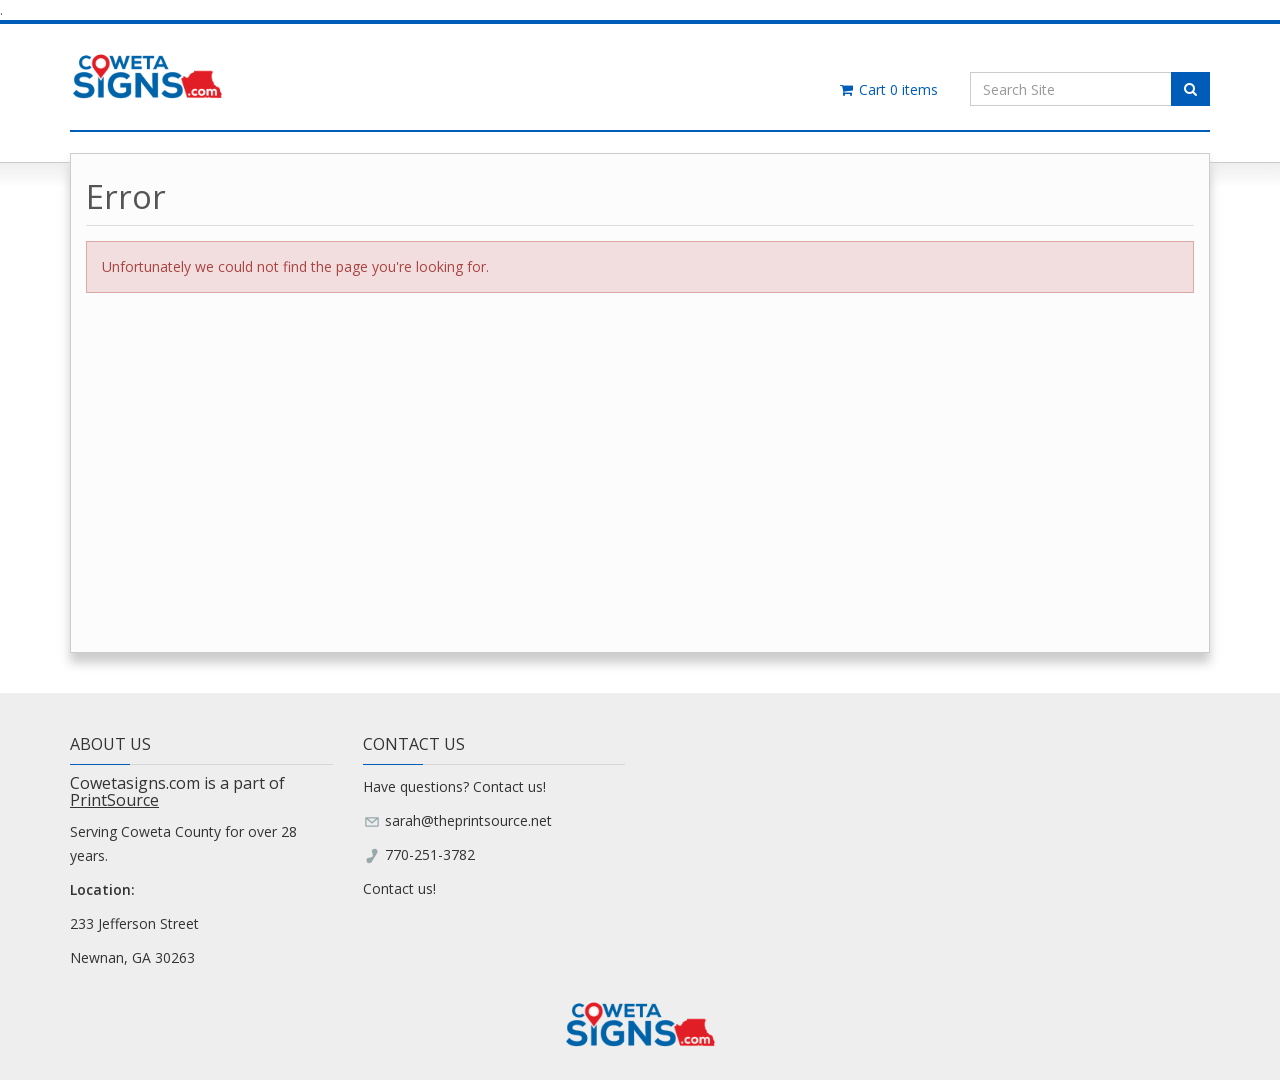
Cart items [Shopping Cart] (887, 89)
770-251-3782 (430, 854)
